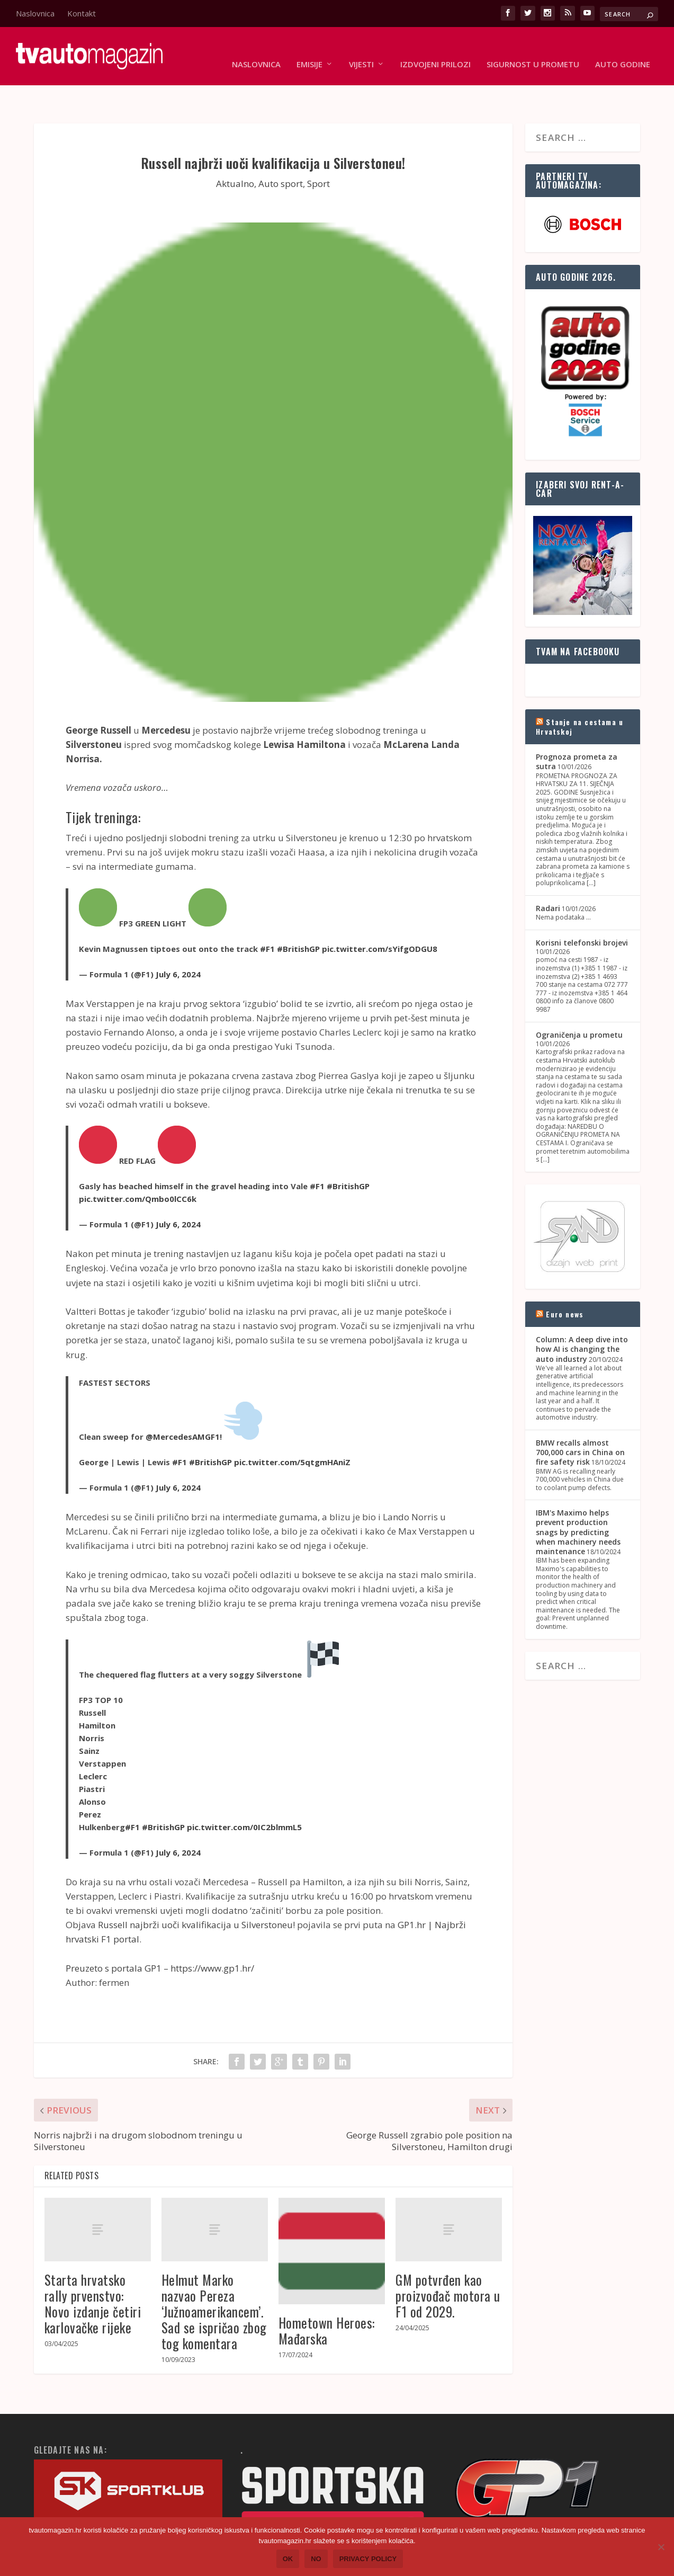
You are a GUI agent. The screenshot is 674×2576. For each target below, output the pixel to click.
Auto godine (622, 49)
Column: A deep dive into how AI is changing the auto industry (582, 1316)
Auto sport (280, 151)
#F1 (267, 916)
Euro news (564, 1281)
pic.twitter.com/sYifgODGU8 (379, 916)
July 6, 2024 (178, 941)
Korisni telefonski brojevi (582, 910)
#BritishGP (298, 916)
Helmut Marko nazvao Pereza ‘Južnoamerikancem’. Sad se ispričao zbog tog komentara (214, 2278)
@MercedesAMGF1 (183, 1403)
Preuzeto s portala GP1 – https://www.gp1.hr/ (160, 1935)
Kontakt (81, 13)
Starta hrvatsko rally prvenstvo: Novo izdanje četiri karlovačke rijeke (92, 2270)
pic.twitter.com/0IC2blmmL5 (244, 1794)
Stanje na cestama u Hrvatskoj (579, 693)
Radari (548, 875)
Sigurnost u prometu (533, 49)
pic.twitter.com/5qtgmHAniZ (292, 1429)
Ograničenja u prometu (579, 1002)
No (316, 2559)
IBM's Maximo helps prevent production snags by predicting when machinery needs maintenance (578, 1499)
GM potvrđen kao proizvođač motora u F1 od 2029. (448, 2262)
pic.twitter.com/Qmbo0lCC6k (137, 1166)
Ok (288, 2559)
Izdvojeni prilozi (435, 49)
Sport (318, 151)
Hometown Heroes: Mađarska (326, 2297)
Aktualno (235, 151)
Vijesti (361, 49)
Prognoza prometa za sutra (576, 728)
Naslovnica (35, 13)
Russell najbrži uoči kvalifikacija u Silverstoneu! (196, 1892)
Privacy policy (368, 2559)
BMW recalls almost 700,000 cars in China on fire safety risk (580, 1419)
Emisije (309, 49)
